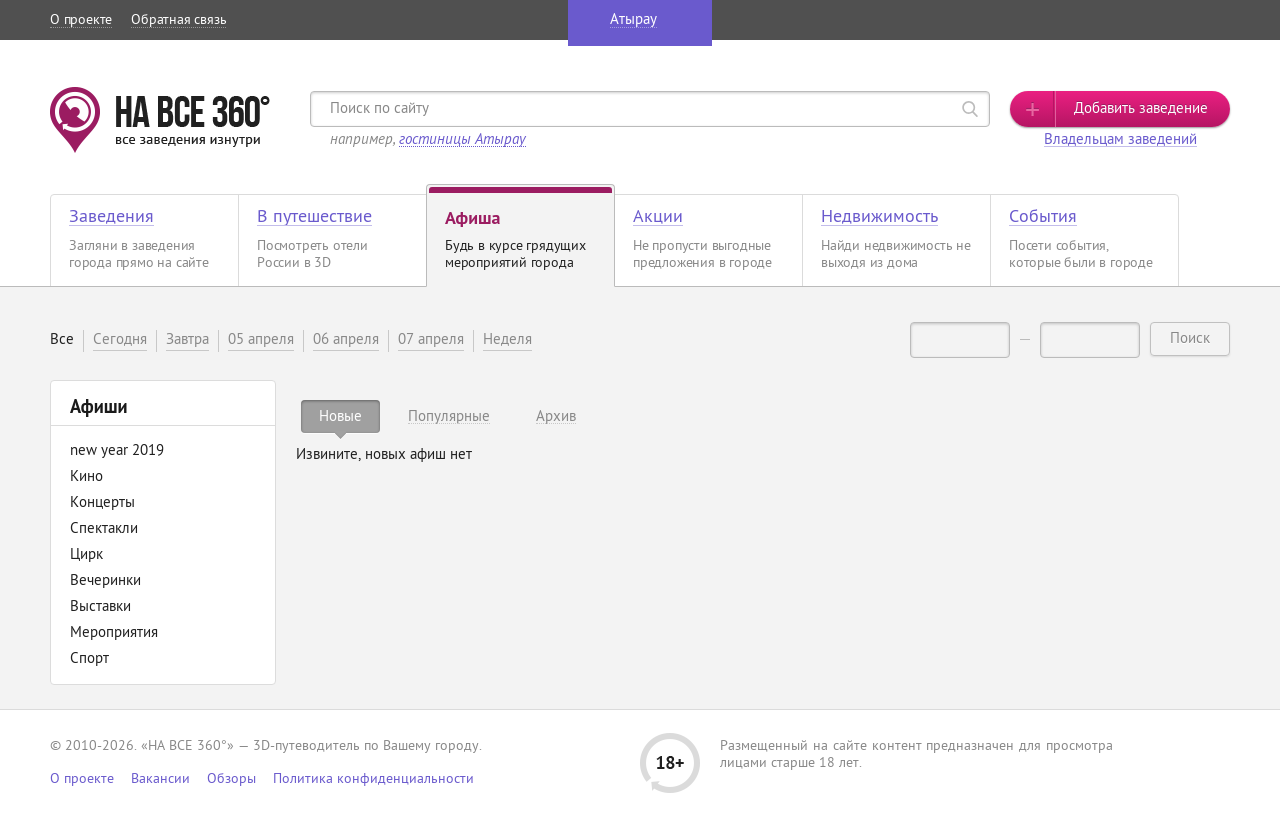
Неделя (507, 340)
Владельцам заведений (1120, 140)
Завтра (187, 340)
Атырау (633, 20)
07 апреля (431, 340)
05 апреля (261, 340)
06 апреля (346, 340)
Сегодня (120, 340)
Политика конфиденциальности (373, 779)
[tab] (340, 416)
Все (62, 340)
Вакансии (160, 779)
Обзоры (231, 779)
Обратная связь (178, 20)
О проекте (81, 20)
